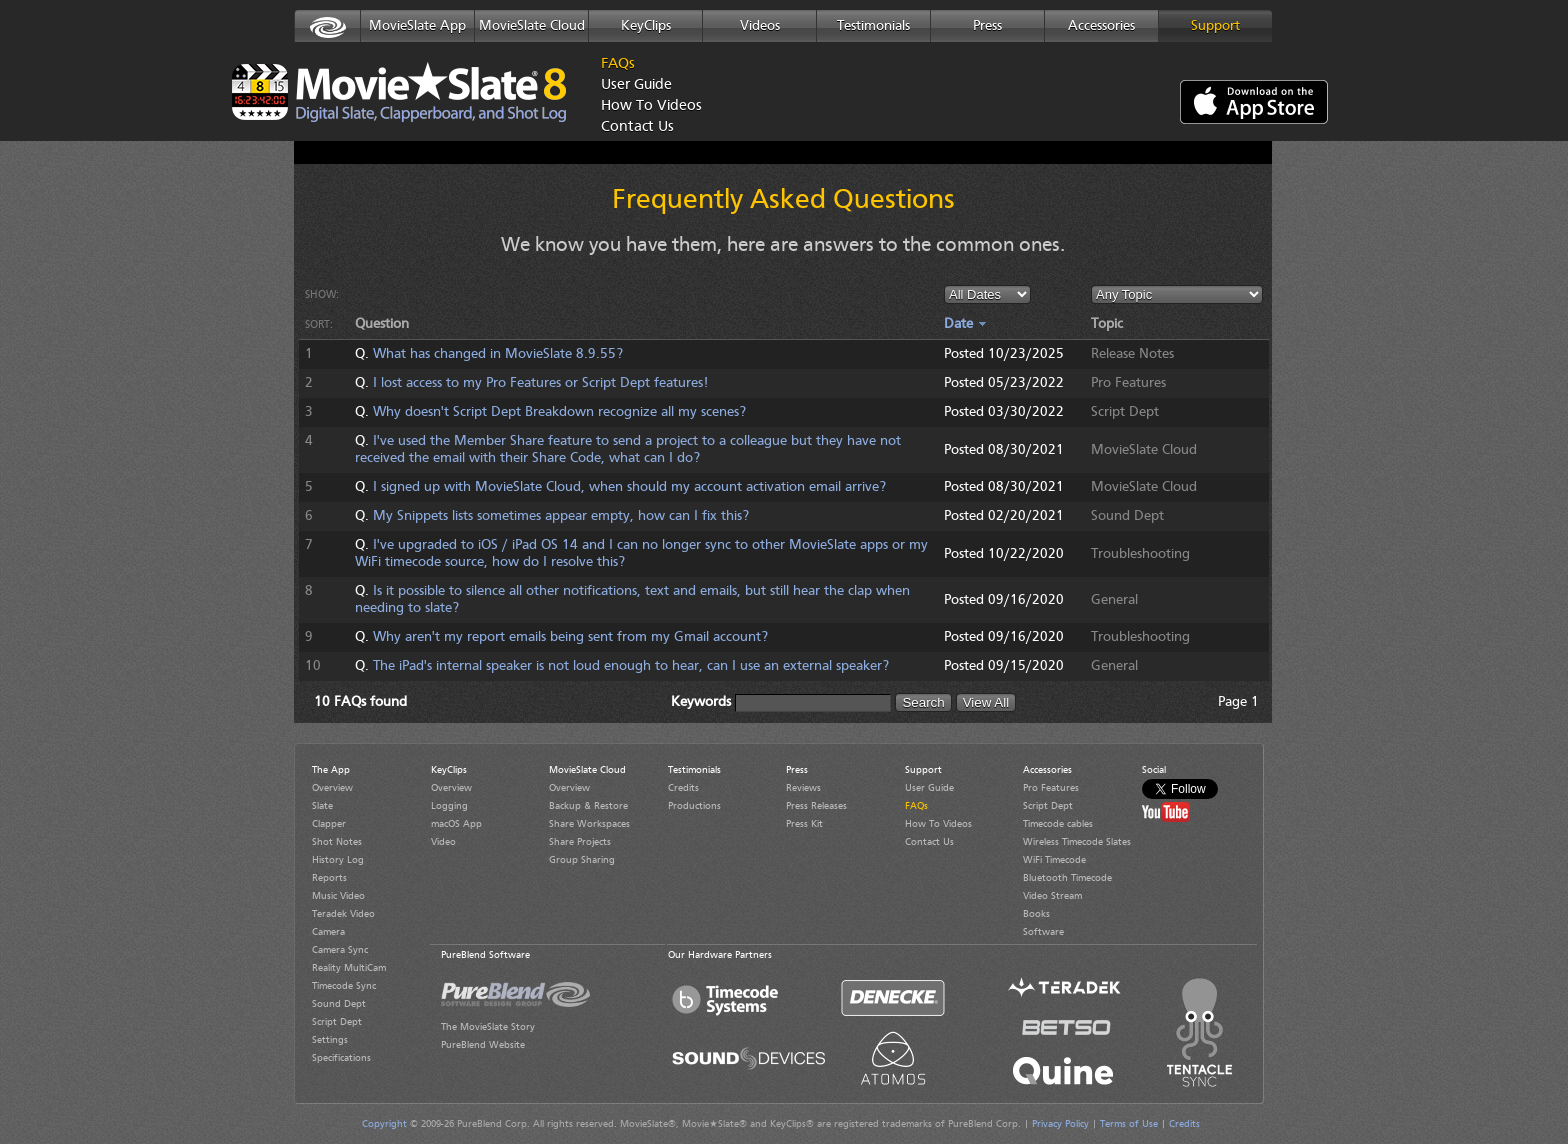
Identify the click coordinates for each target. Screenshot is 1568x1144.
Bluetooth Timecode (1067, 878)
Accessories (1101, 26)
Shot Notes (337, 842)
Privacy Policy (1060, 1124)
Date (965, 324)
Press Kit (804, 824)
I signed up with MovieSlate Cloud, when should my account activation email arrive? (629, 487)
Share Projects (580, 842)
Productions (694, 806)
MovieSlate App (417, 26)
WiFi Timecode (1054, 860)
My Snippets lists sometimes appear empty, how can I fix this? (561, 516)
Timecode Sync (344, 986)
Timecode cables (1058, 824)
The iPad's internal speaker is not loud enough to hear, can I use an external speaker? (631, 666)
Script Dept (337, 1022)
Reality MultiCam (349, 968)
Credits (683, 788)
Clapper (329, 824)
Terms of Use (1129, 1124)
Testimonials (873, 26)
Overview (332, 788)
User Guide (636, 85)
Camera (328, 932)
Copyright (384, 1124)
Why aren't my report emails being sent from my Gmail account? (570, 637)
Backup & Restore (588, 806)
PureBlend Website (483, 1045)
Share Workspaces (589, 824)
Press (987, 26)
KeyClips (646, 26)
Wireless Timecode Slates (1077, 842)
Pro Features (1051, 788)
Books (1036, 914)
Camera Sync (340, 950)
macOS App (456, 824)
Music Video (338, 896)
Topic (1107, 324)
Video (443, 842)
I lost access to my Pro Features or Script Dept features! (540, 383)
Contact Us (637, 127)
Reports (329, 878)
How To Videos (646, 106)
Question (382, 324)
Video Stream (1052, 896)
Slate (322, 806)
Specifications (341, 1058)
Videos (760, 26)
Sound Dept (339, 1004)
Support (1215, 26)
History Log (338, 860)
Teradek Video (343, 914)
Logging (449, 806)
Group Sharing (582, 860)
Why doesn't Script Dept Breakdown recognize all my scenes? (559, 412)
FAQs (618, 64)
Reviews (803, 788)
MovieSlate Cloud (532, 26)
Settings (330, 1040)
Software (1043, 932)
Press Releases (816, 806)
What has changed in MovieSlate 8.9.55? (498, 354)
